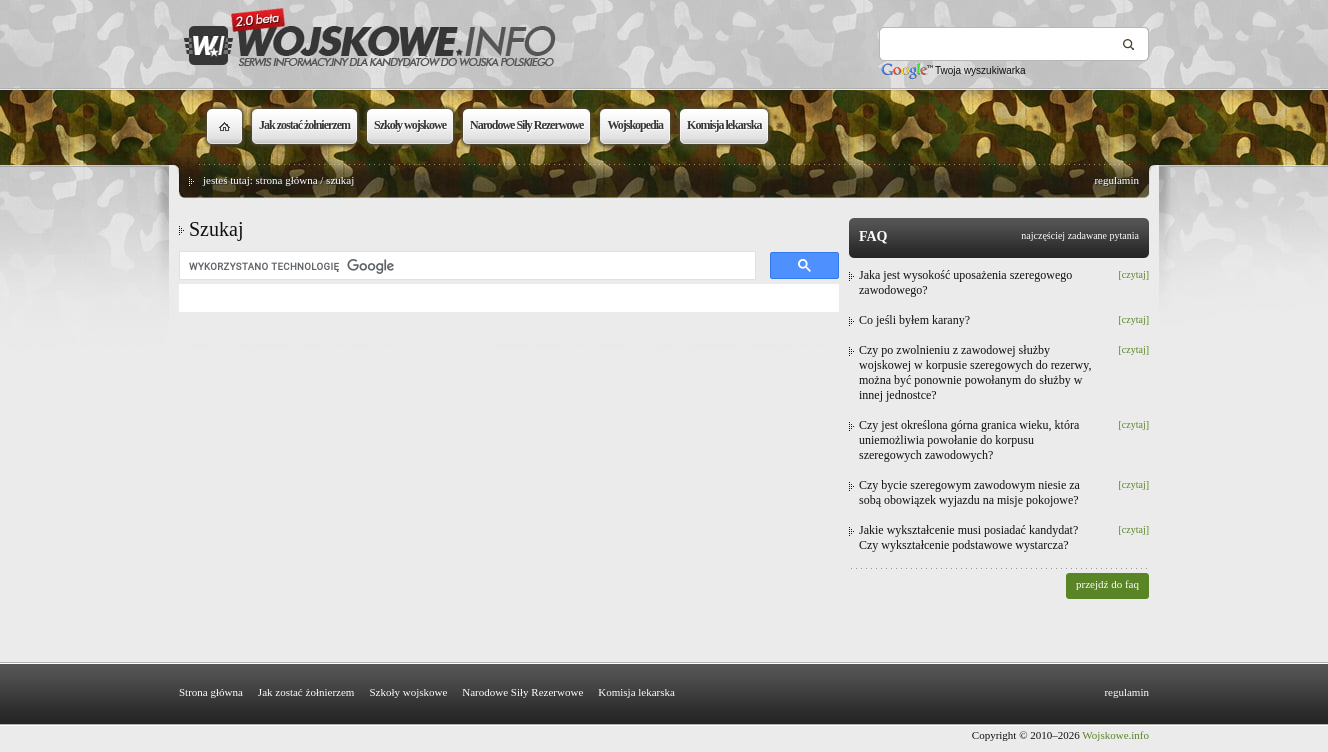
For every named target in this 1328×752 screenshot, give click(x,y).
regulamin (1116, 180)
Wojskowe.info (1115, 735)
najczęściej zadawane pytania (1080, 235)
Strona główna (211, 692)
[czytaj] (1133, 274)
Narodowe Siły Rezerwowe (522, 692)
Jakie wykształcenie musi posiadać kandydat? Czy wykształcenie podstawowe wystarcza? (968, 537)
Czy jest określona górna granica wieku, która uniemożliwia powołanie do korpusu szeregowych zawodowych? (969, 440)
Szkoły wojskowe (408, 692)
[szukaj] (465, 266)
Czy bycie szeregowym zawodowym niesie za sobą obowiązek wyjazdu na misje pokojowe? (969, 492)
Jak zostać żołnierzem (306, 692)
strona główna (287, 180)
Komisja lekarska (636, 692)
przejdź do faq (1107, 584)
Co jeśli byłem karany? (914, 320)
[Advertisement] (509, 482)
